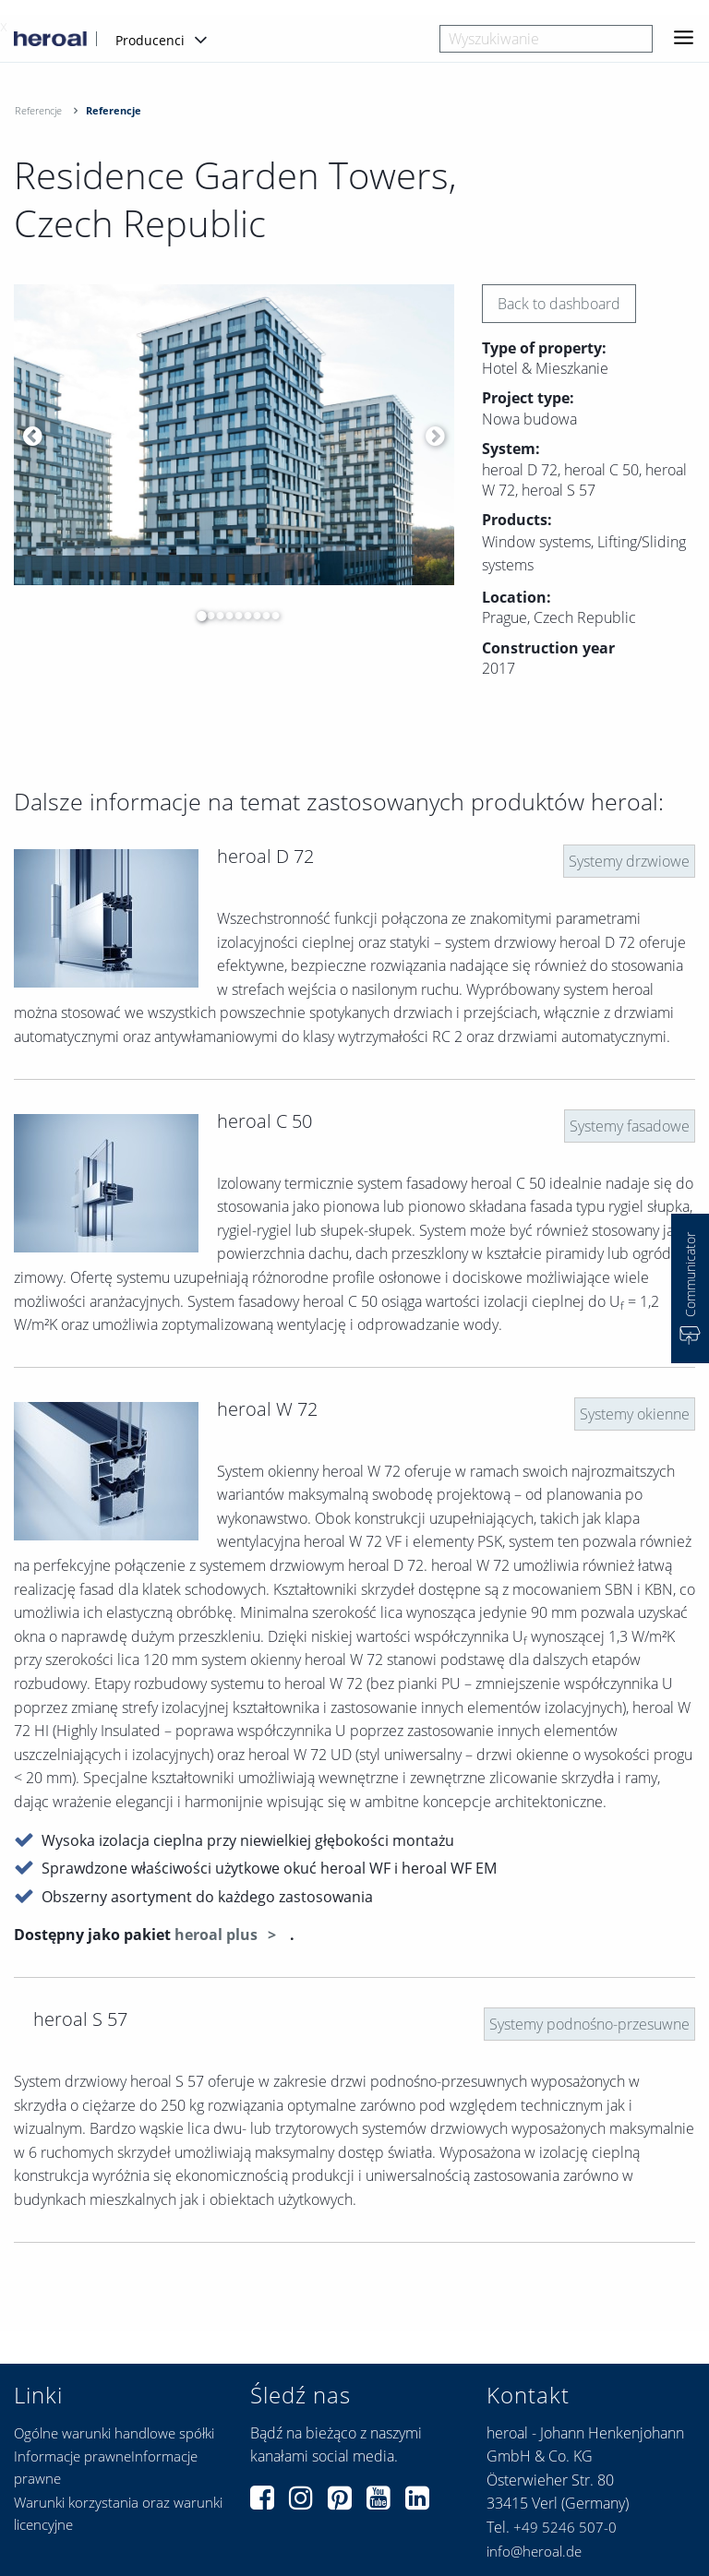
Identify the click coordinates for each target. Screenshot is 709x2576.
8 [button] (261, 615)
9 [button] (270, 615)
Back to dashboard (559, 304)
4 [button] (224, 615)
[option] (234, 434)
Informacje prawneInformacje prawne (106, 2467)
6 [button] (242, 615)
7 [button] (252, 615)
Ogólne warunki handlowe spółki (114, 2433)
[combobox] (546, 39)
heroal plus (217, 1934)
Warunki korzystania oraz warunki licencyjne (118, 2513)
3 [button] (215, 615)
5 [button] (233, 615)
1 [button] (196, 615)
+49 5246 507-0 (565, 2527)
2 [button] (205, 615)
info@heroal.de (534, 2551)
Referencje (38, 110)
